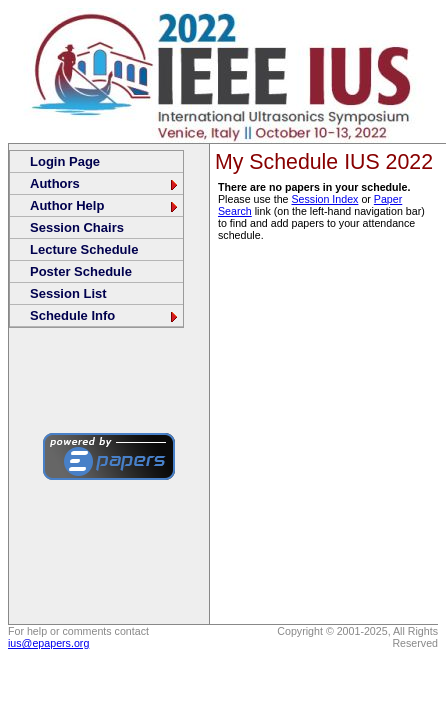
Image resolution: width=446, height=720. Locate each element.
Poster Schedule (81, 271)
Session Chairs (77, 227)
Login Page (65, 161)
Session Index (324, 199)
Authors (105, 183)
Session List (68, 293)
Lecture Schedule (84, 249)
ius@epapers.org (48, 643)
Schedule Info (105, 315)
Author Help (105, 205)
